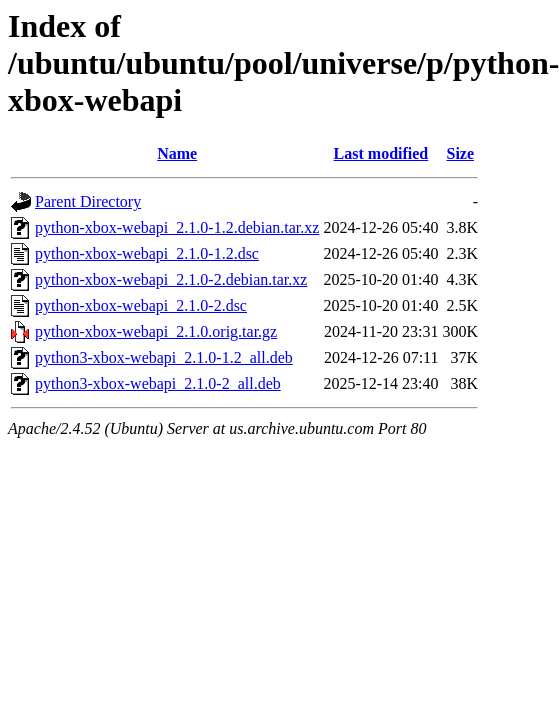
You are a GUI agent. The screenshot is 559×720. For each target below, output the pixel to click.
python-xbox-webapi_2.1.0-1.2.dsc (147, 253)
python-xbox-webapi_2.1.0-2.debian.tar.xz (171, 279)
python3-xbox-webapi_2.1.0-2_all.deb (158, 383)
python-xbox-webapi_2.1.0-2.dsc (141, 305)
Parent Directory (88, 201)
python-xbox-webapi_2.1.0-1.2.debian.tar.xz (177, 227)
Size (460, 153)
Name (177, 153)
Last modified (381, 153)
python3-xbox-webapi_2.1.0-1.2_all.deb (164, 357)
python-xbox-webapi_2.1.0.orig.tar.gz (156, 331)
